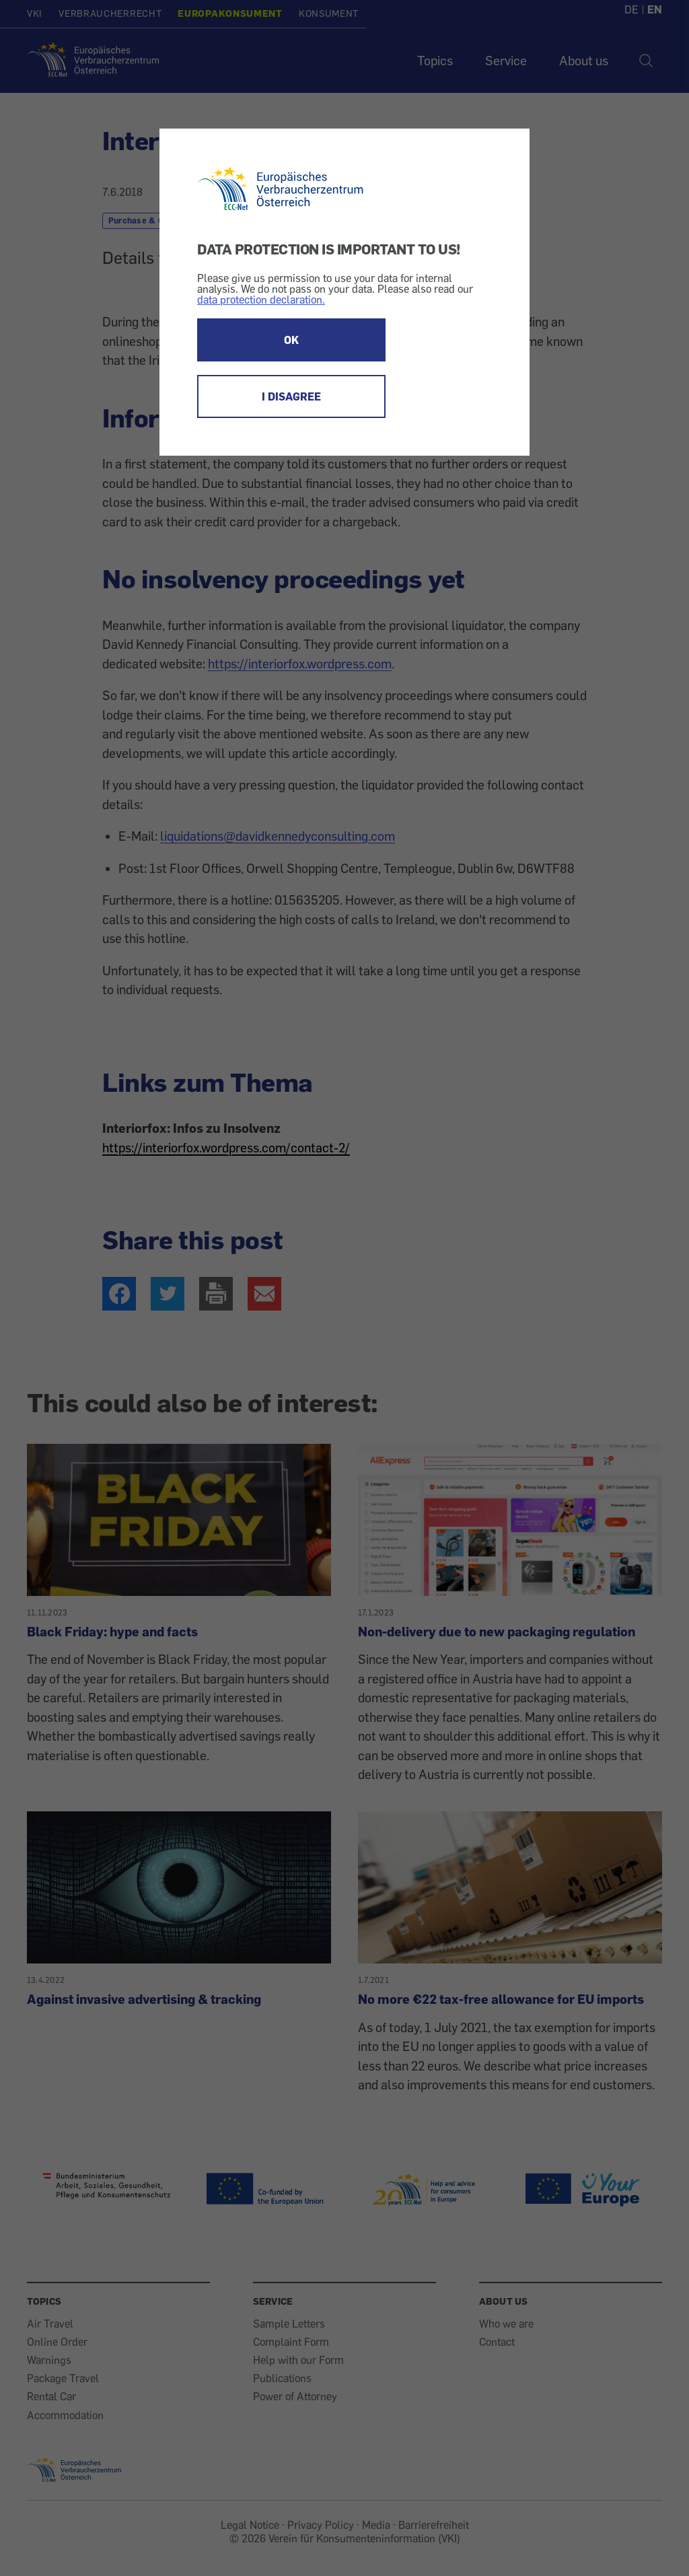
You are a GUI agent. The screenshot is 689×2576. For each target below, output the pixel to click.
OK (291, 340)
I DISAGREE (291, 396)
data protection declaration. (261, 299)
